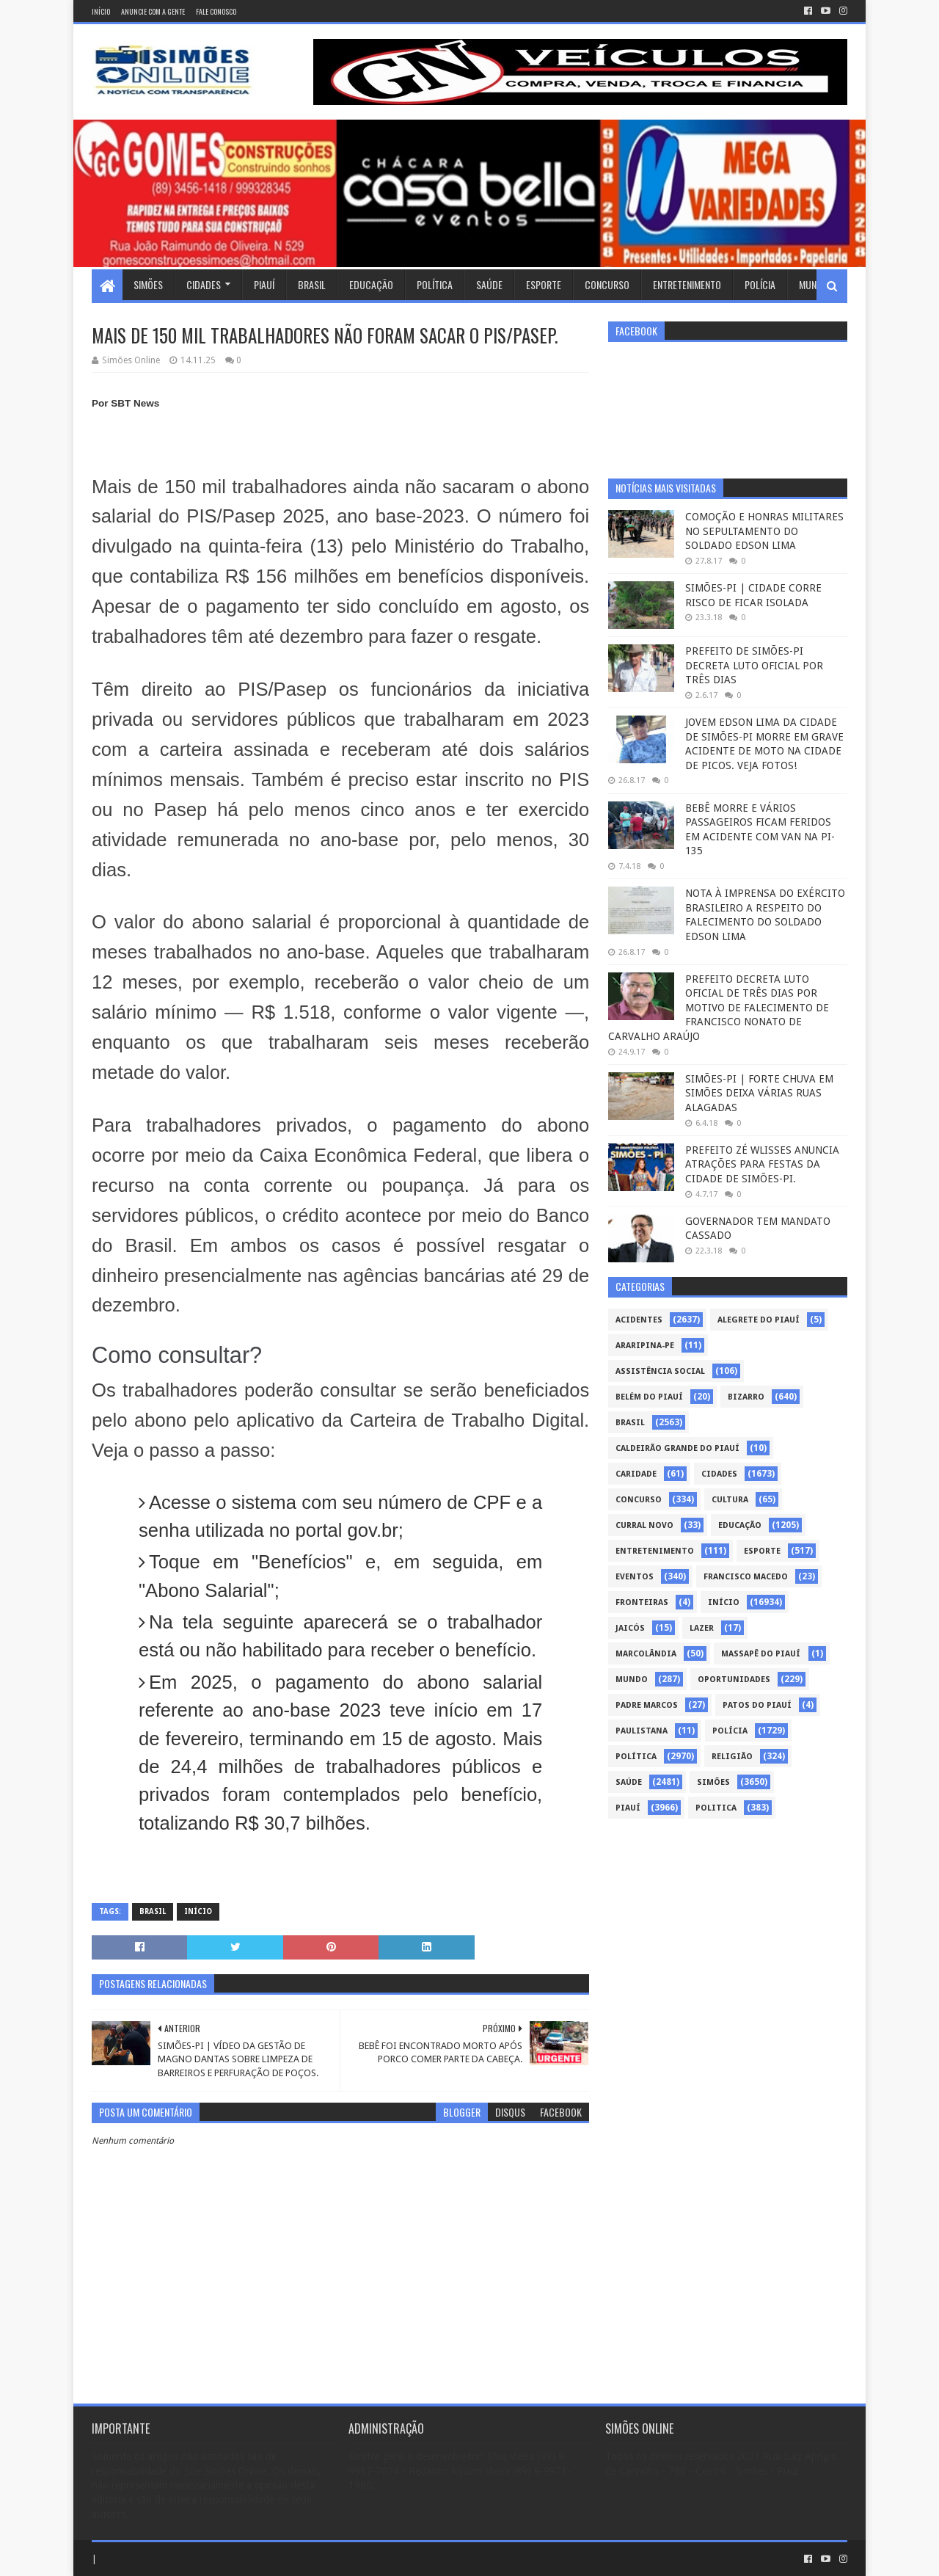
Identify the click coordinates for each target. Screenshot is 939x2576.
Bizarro (746, 1397)
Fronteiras (641, 1602)
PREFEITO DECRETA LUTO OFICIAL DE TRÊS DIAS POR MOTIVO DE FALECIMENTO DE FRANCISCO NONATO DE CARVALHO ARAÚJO (718, 1007)
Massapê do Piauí (760, 1654)
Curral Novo (644, 1525)
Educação (371, 284)
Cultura (730, 1500)
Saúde (489, 284)
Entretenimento (687, 284)
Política (435, 284)
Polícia (760, 284)
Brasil (312, 284)
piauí (627, 1808)
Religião (732, 1756)
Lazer (702, 1628)
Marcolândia (645, 1654)
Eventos (634, 1577)
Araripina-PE (644, 1345)
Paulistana (641, 1731)
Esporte (543, 284)
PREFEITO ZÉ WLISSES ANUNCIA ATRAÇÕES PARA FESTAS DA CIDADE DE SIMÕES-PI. (762, 1164)
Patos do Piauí (757, 1705)
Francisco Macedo (746, 1577)
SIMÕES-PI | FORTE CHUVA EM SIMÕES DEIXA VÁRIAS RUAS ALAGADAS (759, 1093)
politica (716, 1808)
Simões (148, 284)
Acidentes (638, 1320)
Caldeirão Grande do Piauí (677, 1448)
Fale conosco (216, 11)
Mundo (813, 284)
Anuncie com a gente (153, 11)
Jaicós (630, 1628)
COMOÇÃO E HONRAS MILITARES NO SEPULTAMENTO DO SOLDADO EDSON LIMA (764, 531)
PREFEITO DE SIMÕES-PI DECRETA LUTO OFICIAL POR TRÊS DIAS (754, 665)
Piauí (264, 284)
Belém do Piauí (649, 1397)
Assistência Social (660, 1371)
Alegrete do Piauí (758, 1320)
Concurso (607, 284)
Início (101, 11)
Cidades (203, 284)
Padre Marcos (646, 1705)
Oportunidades (734, 1679)
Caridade (636, 1474)
